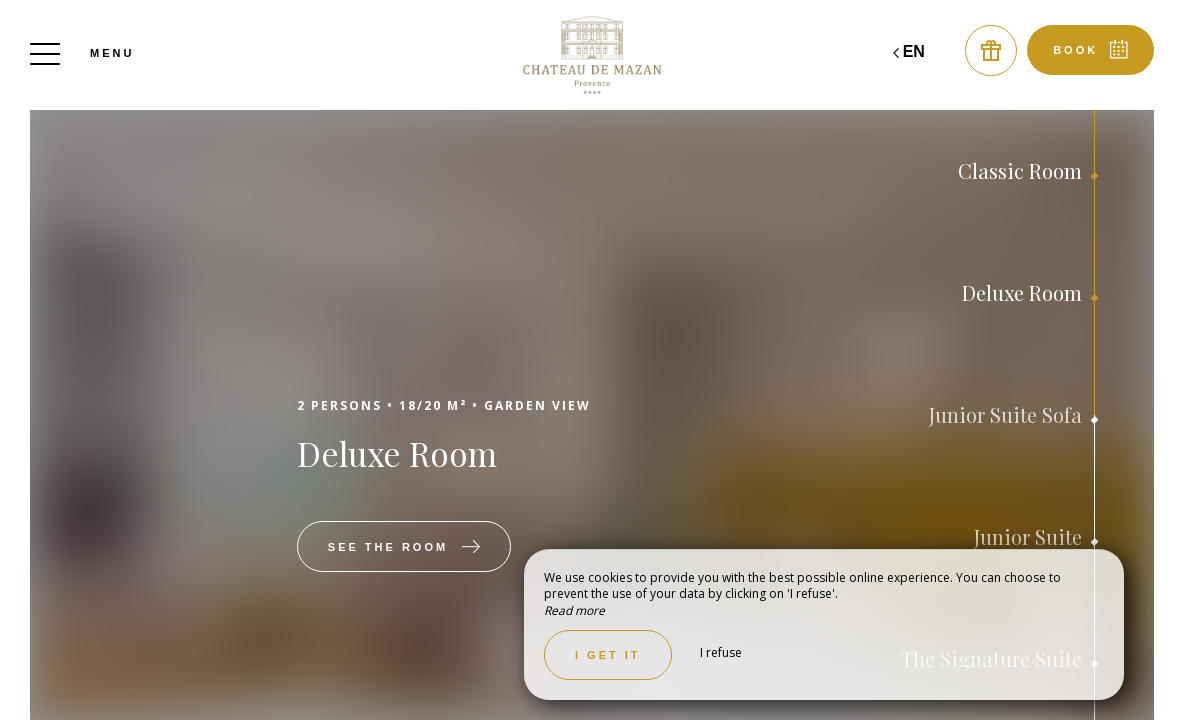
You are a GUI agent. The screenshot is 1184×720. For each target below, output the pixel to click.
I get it (608, 655)
